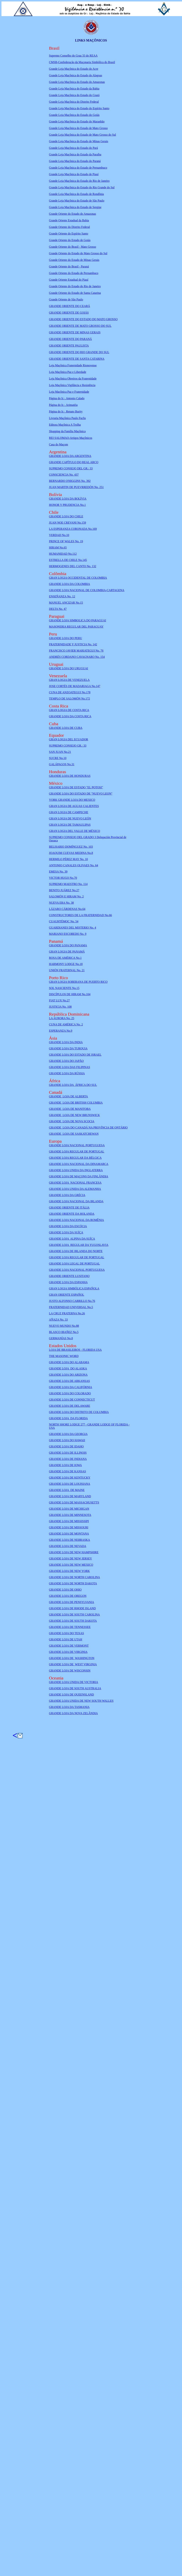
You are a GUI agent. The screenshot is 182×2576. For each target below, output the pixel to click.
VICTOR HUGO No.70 (63, 877)
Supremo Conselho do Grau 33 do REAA (73, 55)
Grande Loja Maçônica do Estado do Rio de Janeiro (79, 180)
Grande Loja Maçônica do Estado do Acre (73, 68)
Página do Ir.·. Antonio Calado (66, 398)
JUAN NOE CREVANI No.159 (67, 522)
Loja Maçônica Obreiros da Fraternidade (72, 378)
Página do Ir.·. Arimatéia (63, 404)
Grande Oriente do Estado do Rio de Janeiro (75, 286)
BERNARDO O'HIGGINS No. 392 (70, 480)
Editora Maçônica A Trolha (65, 424)
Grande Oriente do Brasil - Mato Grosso (72, 246)
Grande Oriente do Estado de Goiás (69, 240)
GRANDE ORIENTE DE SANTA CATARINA (76, 358)
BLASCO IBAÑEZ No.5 (63, 1332)
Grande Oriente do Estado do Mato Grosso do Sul (78, 253)
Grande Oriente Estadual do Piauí (68, 279)
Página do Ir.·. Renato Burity (66, 411)
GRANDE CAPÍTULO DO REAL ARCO (73, 462)
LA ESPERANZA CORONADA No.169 (73, 528)
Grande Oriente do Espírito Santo (68, 233)
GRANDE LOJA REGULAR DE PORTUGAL (76, 1151)
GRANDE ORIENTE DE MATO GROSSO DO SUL (80, 325)
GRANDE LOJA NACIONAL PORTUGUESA (77, 1145)
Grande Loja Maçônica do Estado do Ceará (74, 95)
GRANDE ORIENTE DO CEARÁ (69, 306)
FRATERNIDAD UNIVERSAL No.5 (71, 1307)
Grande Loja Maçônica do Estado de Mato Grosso (78, 128)
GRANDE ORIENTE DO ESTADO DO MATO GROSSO (83, 319)
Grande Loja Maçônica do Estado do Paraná (75, 161)
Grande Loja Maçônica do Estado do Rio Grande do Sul (82, 187)
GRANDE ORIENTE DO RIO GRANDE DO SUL (79, 352)
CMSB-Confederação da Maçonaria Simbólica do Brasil (82, 62)
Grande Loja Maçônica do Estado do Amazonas (77, 81)
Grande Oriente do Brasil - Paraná (69, 266)
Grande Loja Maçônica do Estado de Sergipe (75, 207)
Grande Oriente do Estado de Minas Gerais (74, 259)
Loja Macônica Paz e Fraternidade (69, 391)
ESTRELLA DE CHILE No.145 (68, 560)
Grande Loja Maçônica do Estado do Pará (73, 147)
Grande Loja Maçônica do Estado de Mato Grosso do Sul (82, 134)
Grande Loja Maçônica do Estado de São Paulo (76, 200)
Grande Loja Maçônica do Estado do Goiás (74, 114)
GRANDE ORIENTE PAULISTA (69, 345)
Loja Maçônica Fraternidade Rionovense (73, 365)
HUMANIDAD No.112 (63, 553)
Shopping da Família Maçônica (67, 431)
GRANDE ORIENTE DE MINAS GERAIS (75, 332)
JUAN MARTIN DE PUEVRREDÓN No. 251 (76, 487)
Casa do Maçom (58, 444)
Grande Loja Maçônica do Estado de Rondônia (76, 194)
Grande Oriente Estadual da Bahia (69, 220)
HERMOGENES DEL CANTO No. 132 (72, 566)
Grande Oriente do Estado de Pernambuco (73, 273)
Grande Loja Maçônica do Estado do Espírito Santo (79, 108)
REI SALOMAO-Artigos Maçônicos (70, 437)
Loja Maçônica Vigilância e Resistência (72, 385)
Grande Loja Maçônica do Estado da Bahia (74, 88)
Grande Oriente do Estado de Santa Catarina (75, 292)
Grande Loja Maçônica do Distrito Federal (74, 101)
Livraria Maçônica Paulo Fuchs (67, 418)
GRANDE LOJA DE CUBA (65, 727)
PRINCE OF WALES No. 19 (66, 541)
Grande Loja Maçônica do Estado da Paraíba (75, 154)
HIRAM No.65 (58, 547)
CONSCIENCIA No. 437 (64, 474)
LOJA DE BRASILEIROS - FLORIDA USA (75, 1349)
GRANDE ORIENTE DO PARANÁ (70, 339)
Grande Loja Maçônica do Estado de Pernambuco (78, 167)
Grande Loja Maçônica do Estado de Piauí (73, 174)
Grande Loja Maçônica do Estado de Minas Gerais (78, 141)
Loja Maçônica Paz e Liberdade (67, 371)
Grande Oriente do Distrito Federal (69, 226)
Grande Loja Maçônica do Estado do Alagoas (75, 75)
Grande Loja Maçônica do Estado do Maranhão (77, 121)
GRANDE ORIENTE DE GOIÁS (69, 312)
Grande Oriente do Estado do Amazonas (72, 213)
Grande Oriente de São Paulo (66, 299)
